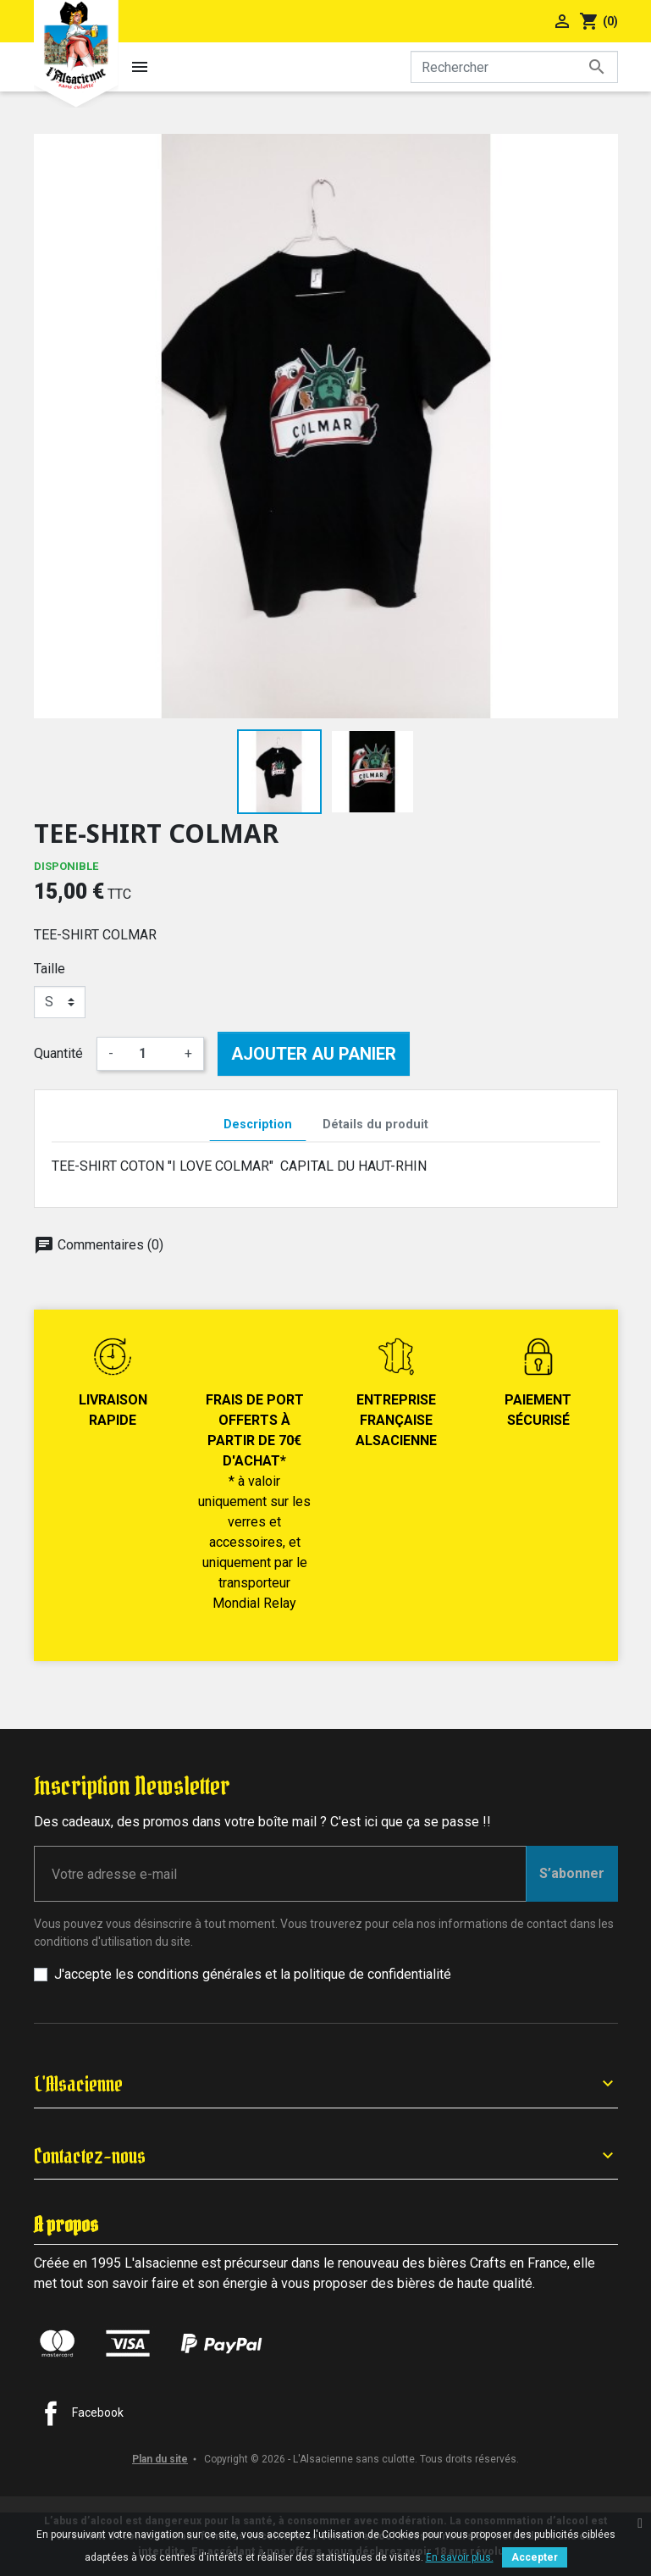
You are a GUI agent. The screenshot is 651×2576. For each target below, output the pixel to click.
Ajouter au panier (313, 1054)
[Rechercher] (514, 67)
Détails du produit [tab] (375, 1124)
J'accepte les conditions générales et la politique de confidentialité (252, 1974)
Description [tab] (257, 1124)
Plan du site (160, 2459)
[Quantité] (149, 1054)
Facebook (98, 2412)
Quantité (58, 1053)
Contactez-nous (90, 2155)
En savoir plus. (460, 2557)
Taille (49, 969)
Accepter (534, 2557)
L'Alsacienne (78, 2083)
